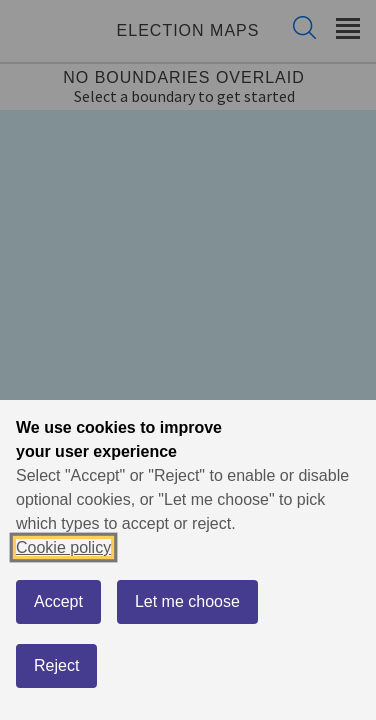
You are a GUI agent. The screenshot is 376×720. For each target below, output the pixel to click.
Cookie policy (63, 547)
